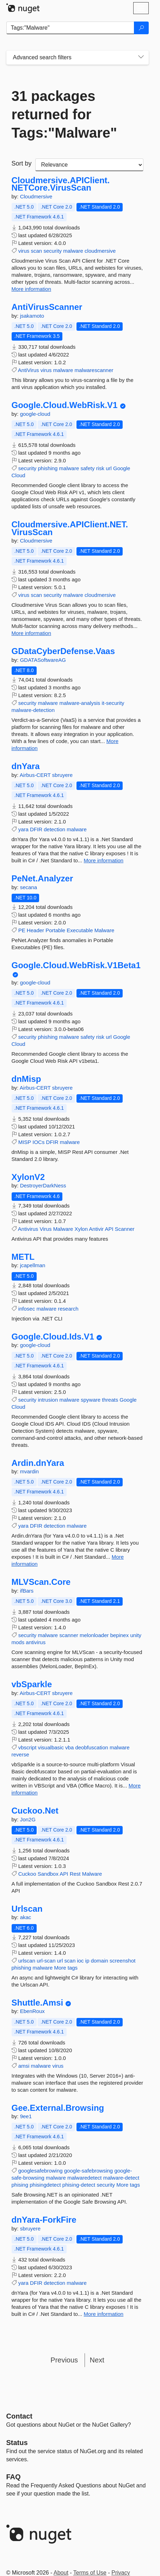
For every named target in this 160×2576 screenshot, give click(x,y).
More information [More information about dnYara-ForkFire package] (104, 2314)
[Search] (141, 28)
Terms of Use (89, 2573)
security (52, 251)
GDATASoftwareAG (43, 660)
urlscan (26, 1961)
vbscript (27, 1747)
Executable (80, 930)
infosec (26, 1309)
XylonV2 (28, 1177)
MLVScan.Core (41, 1582)
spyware (90, 1400)
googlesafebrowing (40, 2171)
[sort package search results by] (89, 164)
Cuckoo (27, 1874)
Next (97, 2360)
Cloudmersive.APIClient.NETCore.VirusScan (61, 184)
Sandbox (48, 1874)
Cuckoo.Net (35, 1811)
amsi (24, 2066)
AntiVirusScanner (47, 307)
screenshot (122, 1961)
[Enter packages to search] (70, 28)
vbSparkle (32, 1684)
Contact (19, 2416)
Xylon (81, 1229)
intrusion (48, 1400)
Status (17, 2442)
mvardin (29, 1471)
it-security (112, 703)
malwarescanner (93, 370)
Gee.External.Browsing (58, 2108)
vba (69, 1747)
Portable (55, 930)
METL (23, 1257)
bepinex (119, 1635)
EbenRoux (32, 2011)
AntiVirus (28, 370)
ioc (80, 1961)
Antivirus (28, 1229)
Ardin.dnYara (38, 1463)
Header (35, 930)
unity (135, 1635)
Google (121, 468)
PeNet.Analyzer (42, 878)
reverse (20, 1754)
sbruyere (62, 775)
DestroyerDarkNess (43, 1185)
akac (25, 1917)
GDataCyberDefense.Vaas (63, 651)
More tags (66, 1968)
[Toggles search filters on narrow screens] (141, 57)
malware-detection (33, 710)
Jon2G (28, 1819)
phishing (48, 468)
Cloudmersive (36, 196)
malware (73, 251)
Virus (46, 1229)
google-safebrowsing (88, 2171)
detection (54, 829)
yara (23, 829)
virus (24, 251)
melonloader (94, 1635)
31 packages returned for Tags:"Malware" (64, 114)
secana (28, 887)
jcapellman (32, 1265)
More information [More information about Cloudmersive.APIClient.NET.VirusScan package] (31, 633)
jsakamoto (32, 316)
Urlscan (27, 1909)
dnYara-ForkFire (44, 2220)
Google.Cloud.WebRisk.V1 (65, 405)
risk (100, 468)
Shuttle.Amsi (37, 2003)
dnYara (26, 766)
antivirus (35, 1642)
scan (36, 251)
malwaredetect (84, 2178)
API (109, 1229)
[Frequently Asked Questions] (13, 2477)
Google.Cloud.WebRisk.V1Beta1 (76, 965)
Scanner (125, 1229)
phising (20, 2185)
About (61, 2573)
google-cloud (35, 414)
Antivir (96, 1229)
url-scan (46, 1961)
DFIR (36, 829)
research (68, 1309)
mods (18, 1642)
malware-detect (121, 2178)
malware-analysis (79, 703)
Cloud (18, 475)
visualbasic (51, 1747)
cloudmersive (100, 251)
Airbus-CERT (36, 775)
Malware (104, 930)
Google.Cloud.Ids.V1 (53, 1337)
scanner (68, 1635)
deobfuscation (91, 1747)
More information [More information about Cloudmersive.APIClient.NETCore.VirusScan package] (31, 289)
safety (87, 468)
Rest (75, 1874)
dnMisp (26, 1079)
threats (110, 1400)
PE (21, 930)
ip (87, 1961)
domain (99, 1961)
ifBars (26, 1591)
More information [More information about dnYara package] (104, 860)
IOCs (38, 1142)
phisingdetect (45, 2185)
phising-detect (78, 2185)
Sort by (22, 163)
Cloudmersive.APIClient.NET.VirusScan (70, 528)
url (109, 468)
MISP (24, 1142)
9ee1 (26, 2116)
